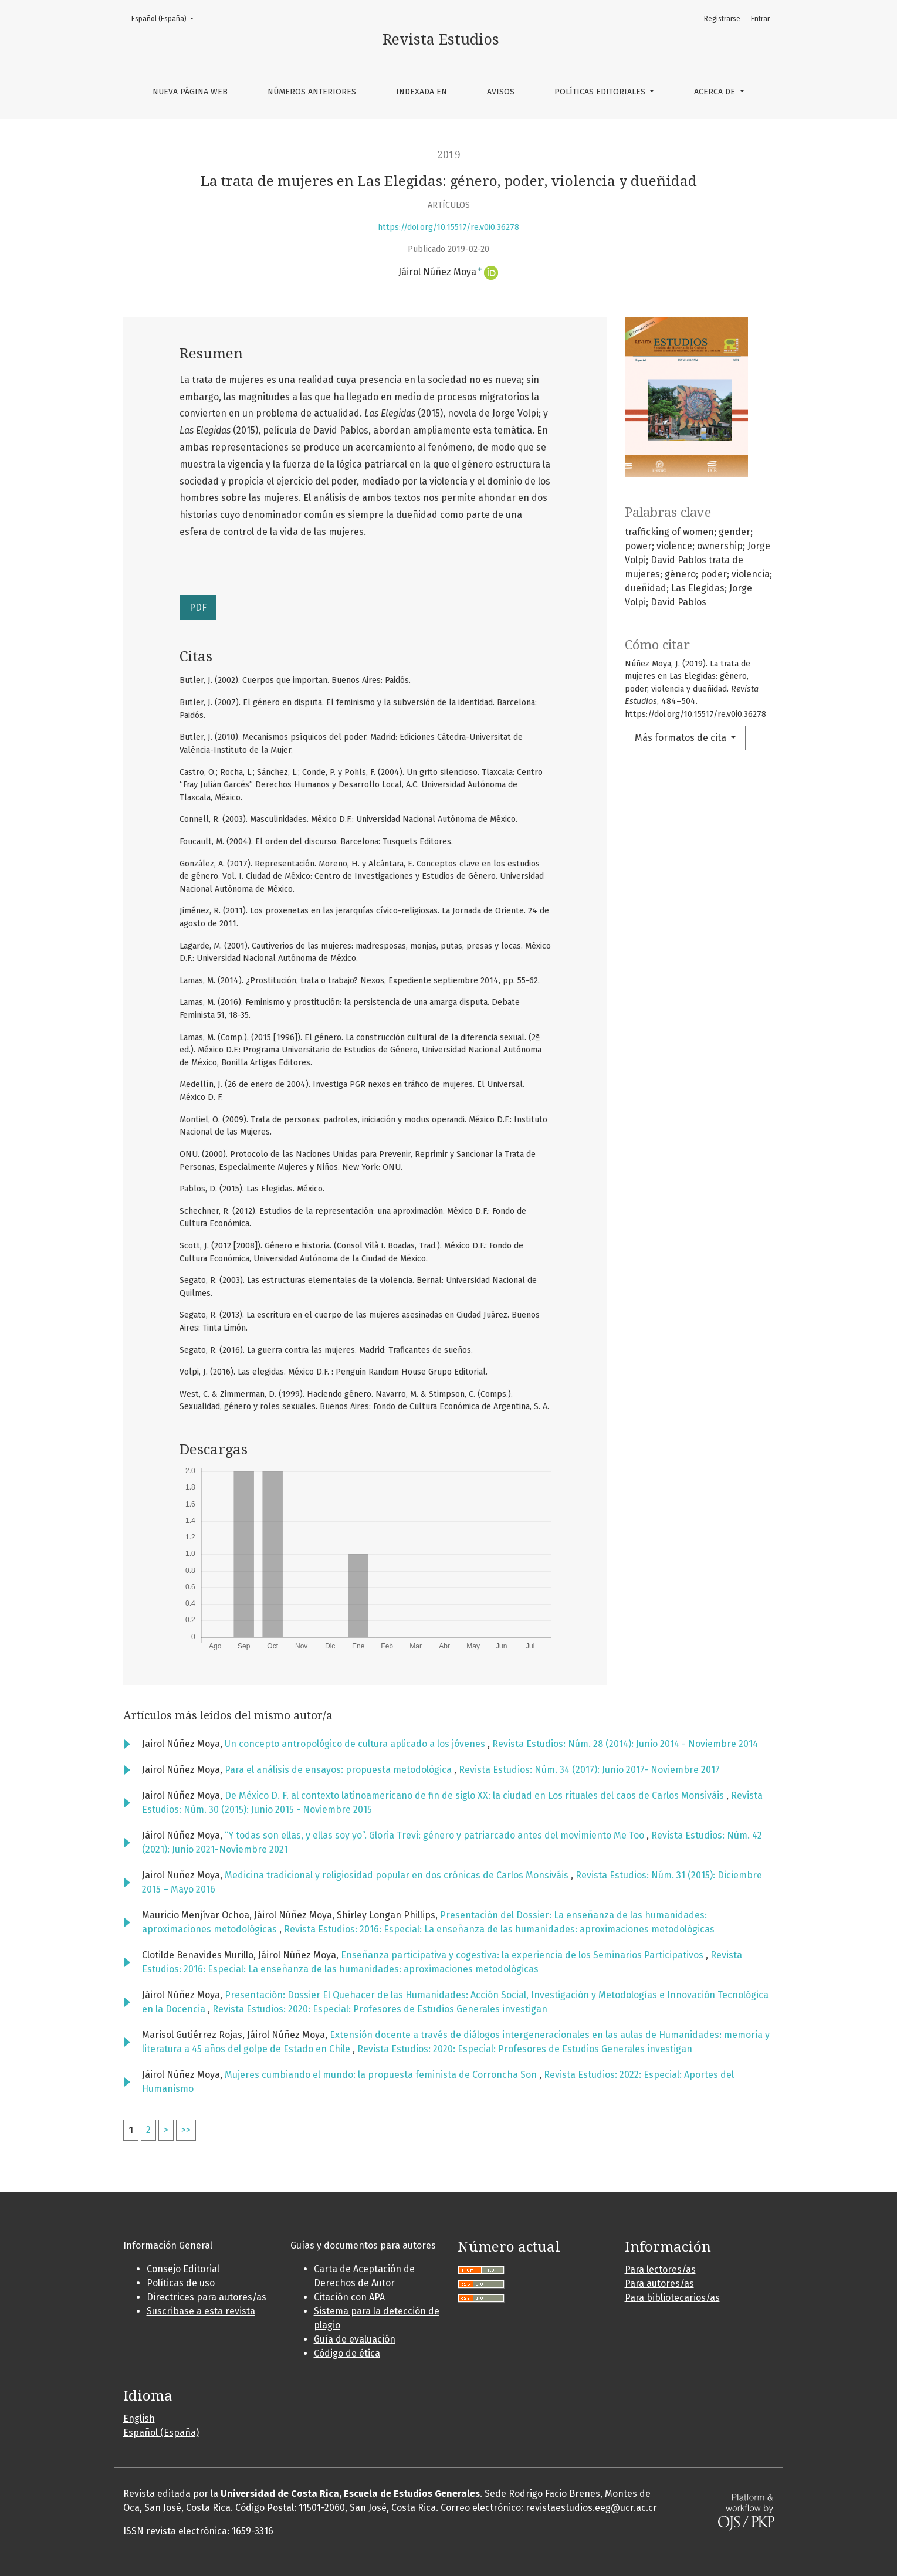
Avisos (500, 92)
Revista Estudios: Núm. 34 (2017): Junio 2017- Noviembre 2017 (589, 1769)
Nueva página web (190, 92)
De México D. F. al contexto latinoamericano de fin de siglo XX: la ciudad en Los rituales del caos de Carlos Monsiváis (475, 1795)
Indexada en (421, 92)
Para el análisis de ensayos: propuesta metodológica (339, 1769)
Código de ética (347, 2353)
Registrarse (722, 19)
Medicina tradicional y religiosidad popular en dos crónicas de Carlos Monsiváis (398, 1875)
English (139, 2418)
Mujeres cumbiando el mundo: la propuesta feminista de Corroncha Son (382, 2074)
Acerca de (715, 92)
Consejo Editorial (183, 2268)
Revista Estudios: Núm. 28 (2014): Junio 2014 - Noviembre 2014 (625, 1743)
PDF (198, 607)
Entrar (760, 19)
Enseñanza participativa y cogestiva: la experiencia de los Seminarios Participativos (523, 1955)
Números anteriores (312, 92)
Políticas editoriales (601, 92)
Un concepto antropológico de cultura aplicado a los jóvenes (356, 1743)
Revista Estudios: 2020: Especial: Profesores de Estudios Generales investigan (379, 2009)
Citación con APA (349, 2297)
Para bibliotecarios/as (672, 2297)
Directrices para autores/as (206, 2297)
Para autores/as (659, 2283)
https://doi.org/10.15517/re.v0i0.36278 (448, 227)
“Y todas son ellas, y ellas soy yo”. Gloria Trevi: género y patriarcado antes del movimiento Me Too (435, 1835)
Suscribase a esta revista (201, 2311)
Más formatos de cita (682, 737)
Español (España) (166, 18)
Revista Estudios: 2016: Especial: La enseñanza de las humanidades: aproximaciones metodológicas (499, 1929)
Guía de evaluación (354, 2339)
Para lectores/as (660, 2269)
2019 (449, 155)
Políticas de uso (181, 2283)
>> (186, 2129)
